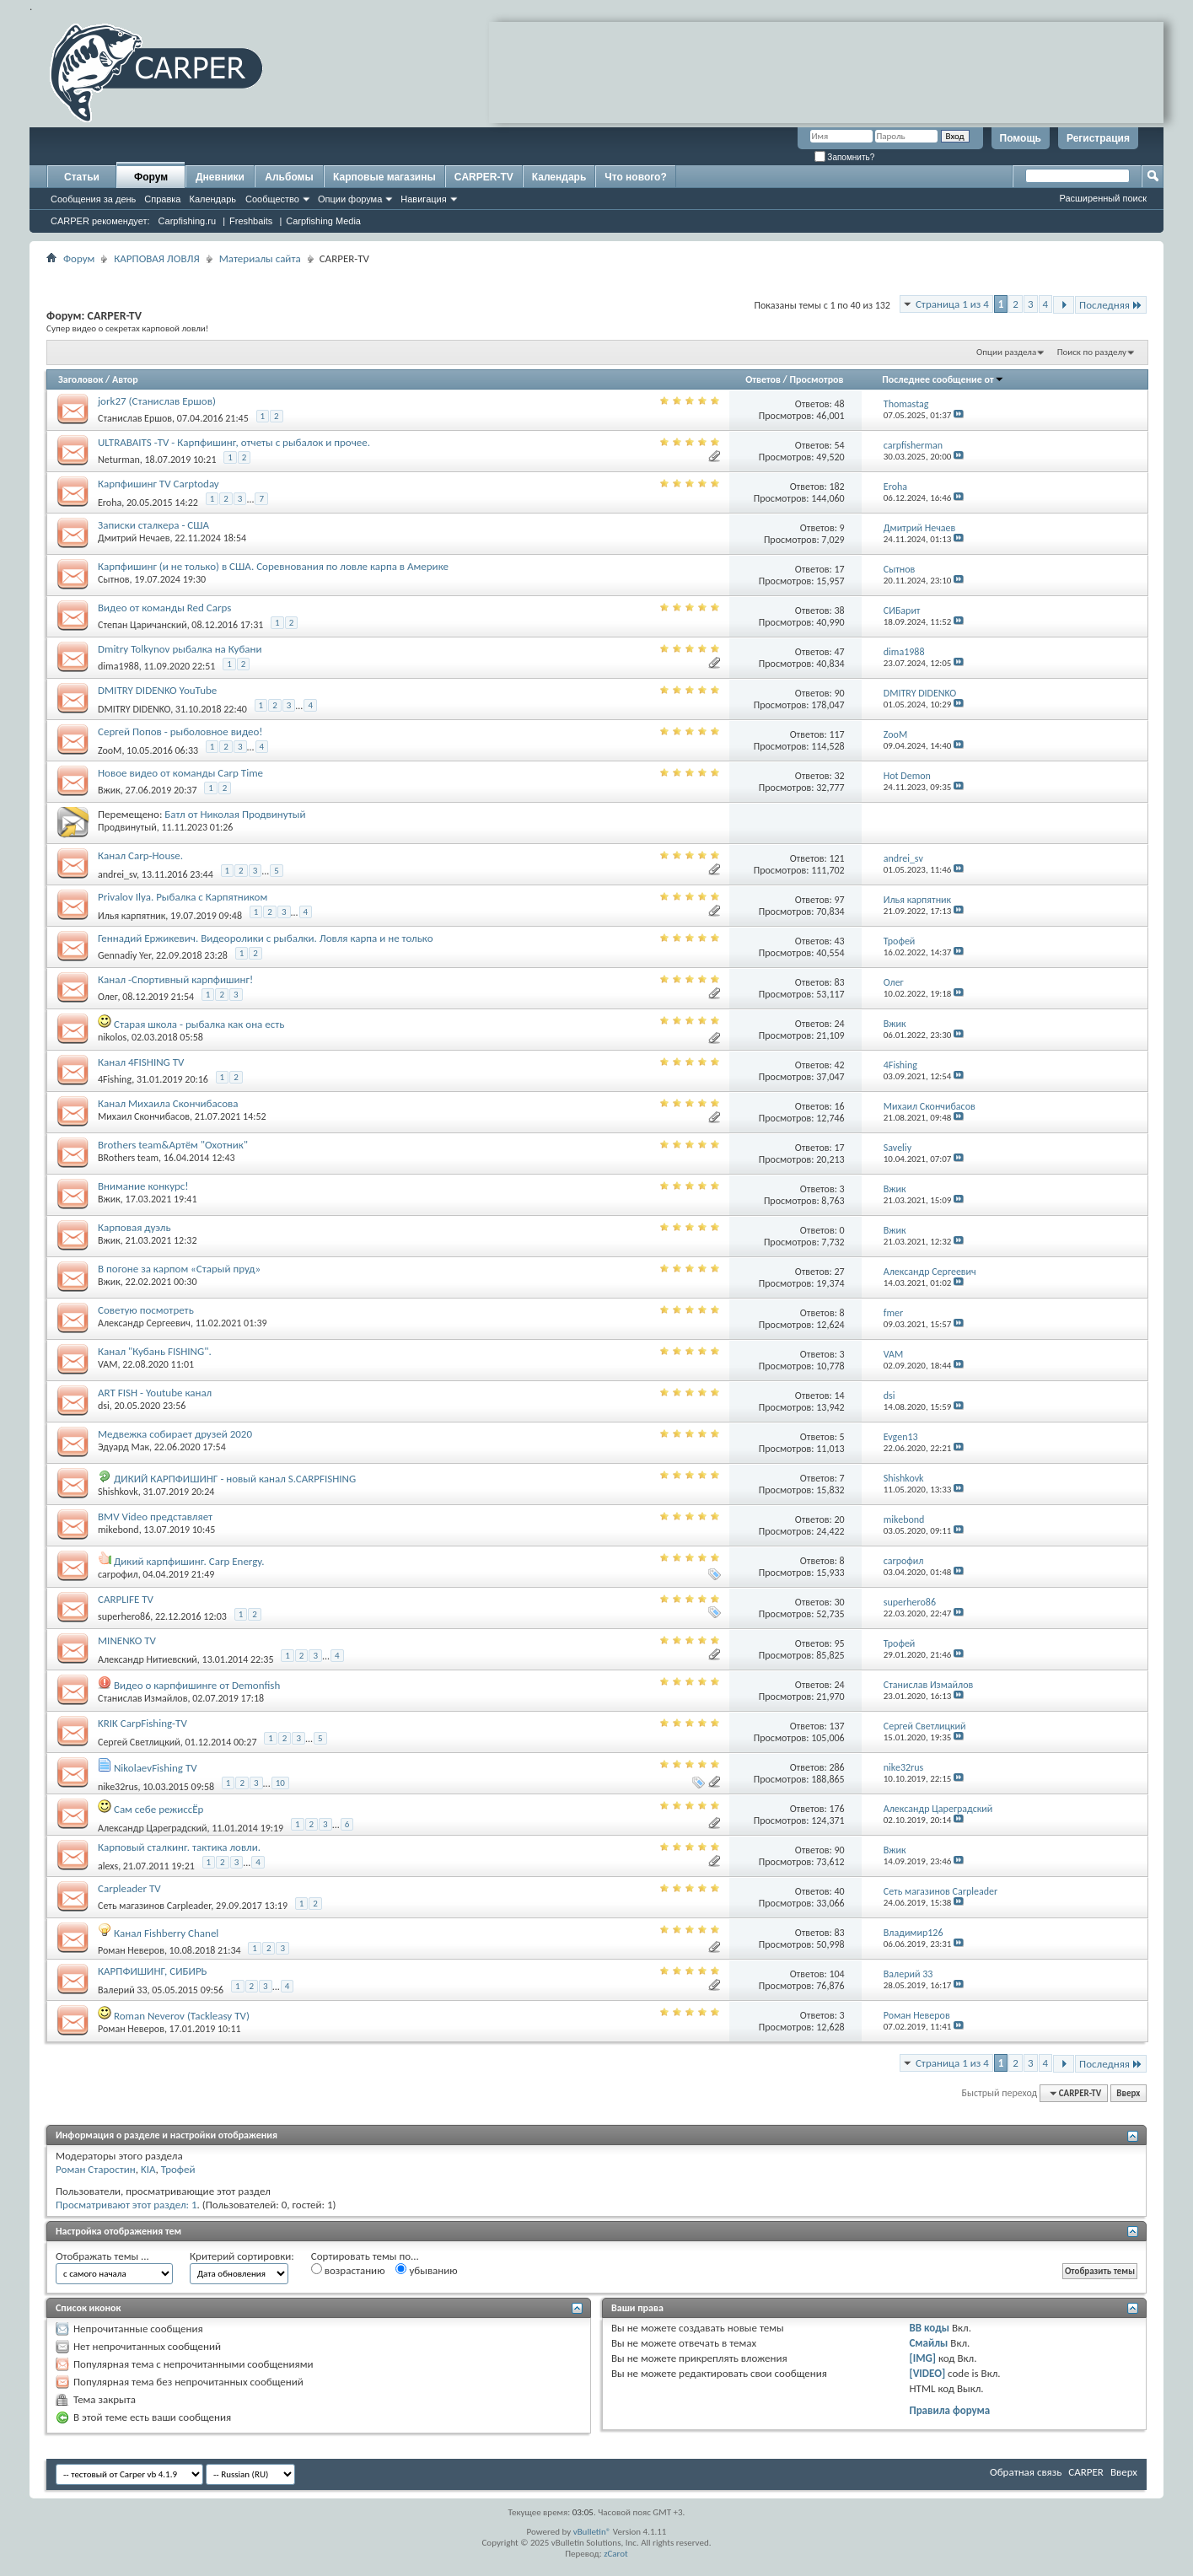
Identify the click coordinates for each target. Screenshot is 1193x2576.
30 (840, 1602)
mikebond (118, 1529)
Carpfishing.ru (187, 221)
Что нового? (635, 177)
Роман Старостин (96, 2169)
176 (836, 1809)
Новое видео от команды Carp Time (180, 772)
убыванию (426, 2270)
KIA (148, 2169)
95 (840, 1643)
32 (840, 776)
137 (836, 1726)
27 (840, 1271)
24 (840, 1024)
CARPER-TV (483, 177)
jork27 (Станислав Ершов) (157, 401)
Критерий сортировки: (242, 2256)
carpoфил (118, 1574)
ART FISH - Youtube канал (155, 1392)
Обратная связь (1025, 2472)
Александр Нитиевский (147, 1659)
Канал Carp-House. (140, 855)
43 (840, 941)
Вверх (1128, 2093)
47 (840, 652)
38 (840, 610)
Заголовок (80, 379)
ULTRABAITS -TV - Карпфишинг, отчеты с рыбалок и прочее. (234, 442)
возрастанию (348, 2270)
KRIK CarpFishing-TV (142, 1723)
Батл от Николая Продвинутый (234, 814)
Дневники (220, 177)
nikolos (112, 1037)
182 (836, 486)
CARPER (1086, 2472)
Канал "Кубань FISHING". (155, 1351)
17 (840, 569)
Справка (162, 199)
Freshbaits (250, 221)
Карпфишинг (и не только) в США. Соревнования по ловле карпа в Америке (273, 566)
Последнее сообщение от (942, 379)
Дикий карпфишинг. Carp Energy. (189, 1561)
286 (836, 1767)
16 (840, 1106)
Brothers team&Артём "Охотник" (173, 1144)
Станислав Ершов (135, 418)
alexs (108, 1866)
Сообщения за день (93, 199)
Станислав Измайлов (142, 1698)
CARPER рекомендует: (100, 221)
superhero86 (124, 1616)
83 (840, 982)
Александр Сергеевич (144, 1323)
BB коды (929, 2327)
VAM (107, 1364)
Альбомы (289, 177)
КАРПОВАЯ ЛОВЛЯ (156, 258)
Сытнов (114, 579)
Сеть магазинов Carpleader (154, 1906)
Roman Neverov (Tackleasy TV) (182, 2015)
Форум (151, 177)
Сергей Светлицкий (139, 1742)
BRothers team (128, 1158)
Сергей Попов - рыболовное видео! (180, 731)
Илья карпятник (131, 916)
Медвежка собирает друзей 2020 (175, 1434)
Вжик (109, 790)
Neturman (119, 459)
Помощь (1020, 138)
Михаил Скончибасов (144, 1116)
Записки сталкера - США (153, 525)
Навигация (423, 199)
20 (840, 1519)
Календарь (212, 199)
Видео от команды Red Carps (164, 607)
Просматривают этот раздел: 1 (126, 2204)
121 (836, 858)
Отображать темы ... (102, 2256)
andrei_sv (117, 874)
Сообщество (272, 199)
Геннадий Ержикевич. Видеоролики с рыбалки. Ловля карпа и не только (265, 938)
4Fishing (115, 1079)
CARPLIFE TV (125, 1599)
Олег (107, 997)
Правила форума (949, 2410)
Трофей (178, 2169)
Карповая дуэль (134, 1227)
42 (840, 1065)
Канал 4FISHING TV (141, 1062)
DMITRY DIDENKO (134, 709)
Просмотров (816, 379)
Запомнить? (844, 157)
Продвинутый (127, 827)
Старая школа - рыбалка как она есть (199, 1024)
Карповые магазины (384, 177)
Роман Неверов (131, 1950)
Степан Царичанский (142, 625)
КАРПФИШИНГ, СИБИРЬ (152, 1971)
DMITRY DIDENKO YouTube (157, 690)
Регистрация (1098, 138)
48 (840, 404)
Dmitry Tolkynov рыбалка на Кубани (180, 649)
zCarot (616, 2553)
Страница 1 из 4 (952, 304)
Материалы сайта (260, 258)
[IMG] (922, 2358)
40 (840, 1891)
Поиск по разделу (1091, 352)
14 (840, 1395)
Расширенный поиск (1103, 198)
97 (840, 900)
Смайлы (928, 2343)
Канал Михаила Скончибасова (168, 1103)
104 (836, 1974)
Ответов (763, 379)
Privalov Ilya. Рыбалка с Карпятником (182, 896)
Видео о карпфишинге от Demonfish (197, 1685)
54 (840, 445)
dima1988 (118, 666)
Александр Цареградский (152, 1828)
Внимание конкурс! (143, 1186)
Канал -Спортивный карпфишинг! (175, 979)
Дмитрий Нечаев (134, 538)
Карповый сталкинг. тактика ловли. (179, 1847)
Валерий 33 (123, 1990)
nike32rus (117, 1787)
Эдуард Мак (123, 1447)
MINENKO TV (127, 1640)
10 (280, 1782)
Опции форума (350, 199)
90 (840, 693)
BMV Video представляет (155, 1516)
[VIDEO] (927, 2373)
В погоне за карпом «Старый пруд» (179, 1268)
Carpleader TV (129, 1888)
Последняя (1110, 304)
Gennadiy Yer (124, 955)
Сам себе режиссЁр (158, 1809)
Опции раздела (1006, 352)
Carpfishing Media (323, 221)
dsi (104, 1406)
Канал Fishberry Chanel (166, 1933)
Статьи (81, 177)
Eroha (109, 502)
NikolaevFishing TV (155, 1767)
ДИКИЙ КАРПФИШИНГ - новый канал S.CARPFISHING (235, 1478)
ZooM (109, 750)
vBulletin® (592, 2531)
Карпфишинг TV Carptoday (158, 483)
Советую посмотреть (146, 1310)
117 (836, 734)
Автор (125, 379)
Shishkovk (118, 1492)
